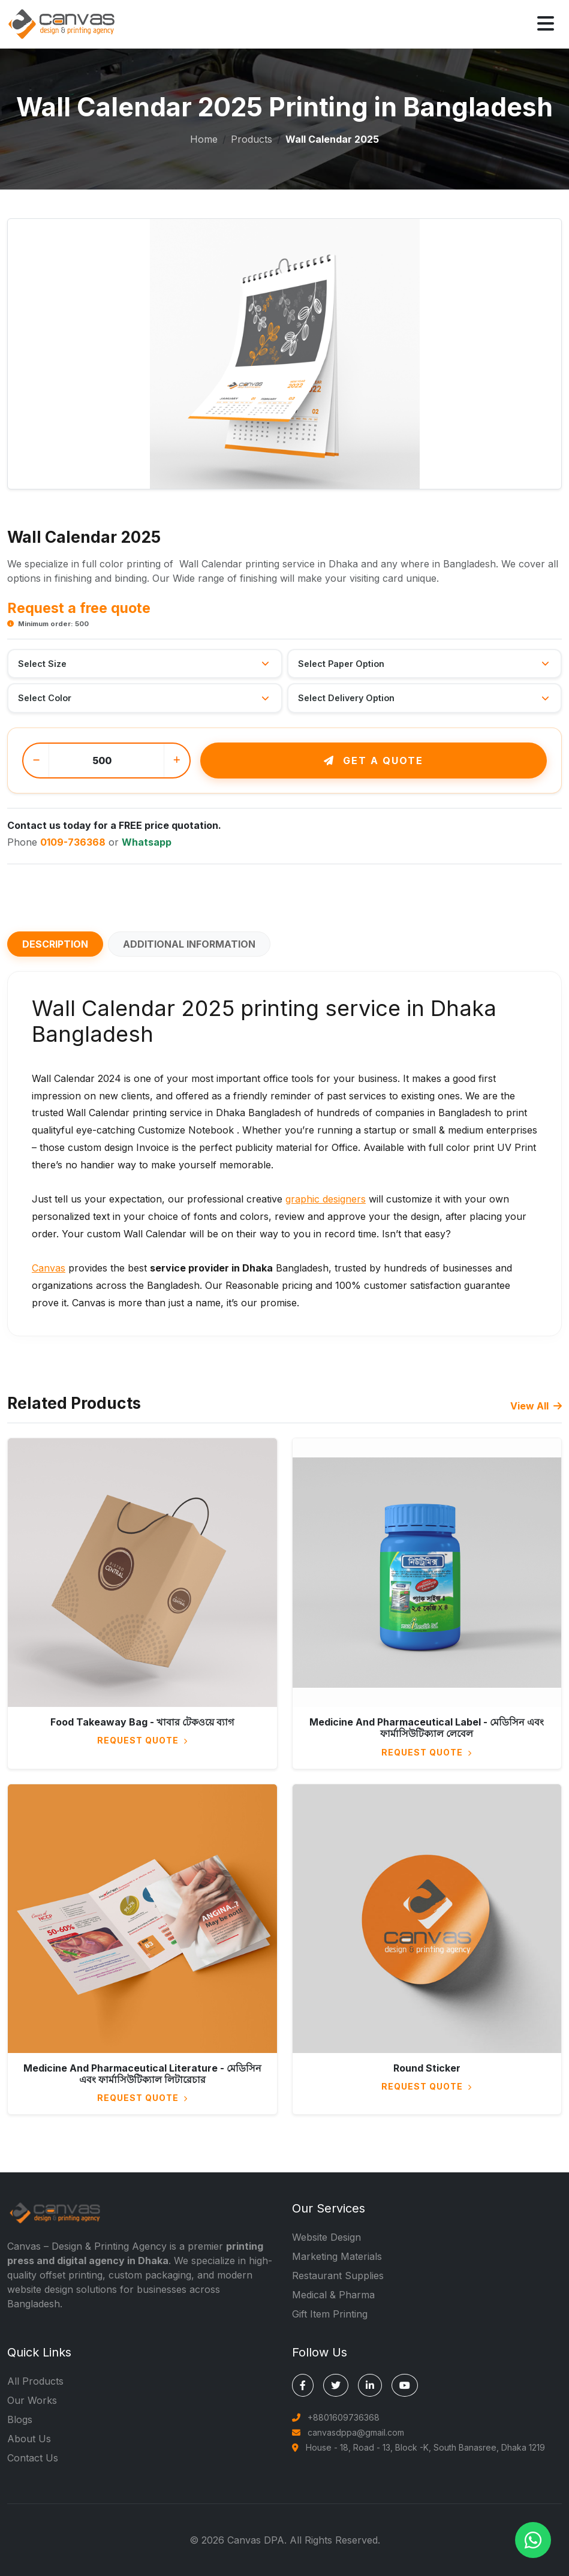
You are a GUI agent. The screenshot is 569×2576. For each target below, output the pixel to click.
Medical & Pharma (333, 2295)
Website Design (326, 2237)
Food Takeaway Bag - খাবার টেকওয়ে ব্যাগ (142, 1722)
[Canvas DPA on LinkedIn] (370, 2385)
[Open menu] (545, 24)
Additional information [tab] (189, 944)
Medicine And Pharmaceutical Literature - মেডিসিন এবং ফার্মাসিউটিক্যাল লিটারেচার (142, 2073)
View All (536, 1406)
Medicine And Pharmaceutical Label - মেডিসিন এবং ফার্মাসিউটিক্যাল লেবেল (426, 1727)
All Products (35, 2381)
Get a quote (373, 761)
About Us (29, 2439)
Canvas (48, 1268)
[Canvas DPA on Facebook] (303, 2385)
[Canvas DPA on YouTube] (405, 2385)
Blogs (19, 2419)
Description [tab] (55, 944)
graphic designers (325, 1199)
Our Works (32, 2400)
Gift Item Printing (330, 2314)
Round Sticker (426, 2068)
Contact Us (32, 2458)
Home (204, 139)
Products (251, 139)
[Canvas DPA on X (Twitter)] (335, 2385)
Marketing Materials (337, 2256)
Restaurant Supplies (338, 2276)
